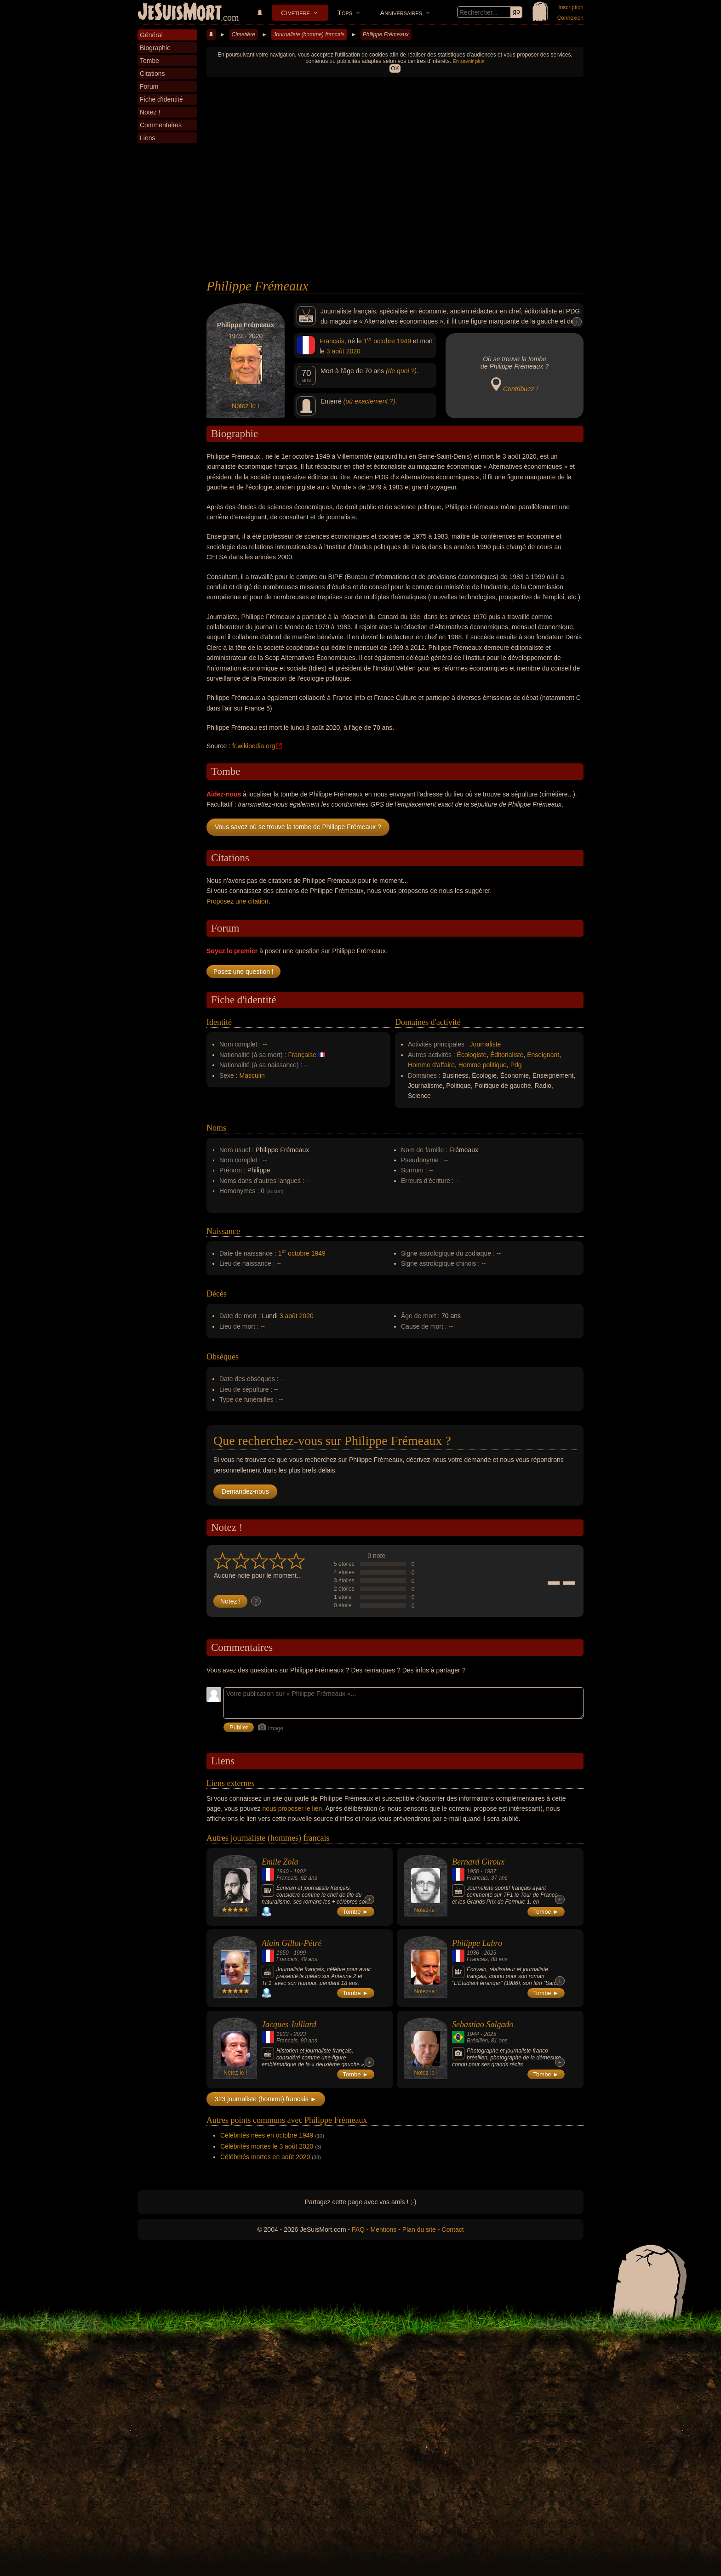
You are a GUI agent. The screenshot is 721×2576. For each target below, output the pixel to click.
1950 (473, 1871)
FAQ (358, 2229)
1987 (490, 1871)
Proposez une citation (237, 901)
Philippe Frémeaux (386, 34)
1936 (473, 1953)
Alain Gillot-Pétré (291, 1943)
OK (395, 68)
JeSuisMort (179, 13)
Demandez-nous (245, 1491)
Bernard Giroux (478, 1861)
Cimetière (295, 13)
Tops (345, 13)
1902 (299, 1871)
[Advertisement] (395, 209)
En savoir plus (468, 61)
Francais (332, 341)
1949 (404, 341)
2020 (353, 351)
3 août (335, 351)
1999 (299, 1953)
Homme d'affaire (431, 1065)
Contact (452, 2229)
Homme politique (482, 1065)
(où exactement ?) (369, 401)
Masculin (252, 1075)
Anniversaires (401, 13)
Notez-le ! (245, 405)
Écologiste (472, 1054)
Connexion (570, 18)
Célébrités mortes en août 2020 (265, 2157)
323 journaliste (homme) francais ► (266, 2099)
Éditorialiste (506, 1054)
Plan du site (419, 2229)
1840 (282, 1871)
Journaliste (485, 1044)
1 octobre (379, 341)
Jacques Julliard (289, 2024)
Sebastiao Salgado (483, 2024)
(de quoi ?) (401, 371)
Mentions (383, 2229)
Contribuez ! (520, 388)
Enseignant (543, 1054)
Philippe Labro (477, 1943)
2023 (299, 2034)
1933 (282, 2034)
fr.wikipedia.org (253, 746)
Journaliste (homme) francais (308, 34)
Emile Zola (280, 1861)
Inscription (571, 7)
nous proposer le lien (292, 1808)
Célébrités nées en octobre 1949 (266, 2135)
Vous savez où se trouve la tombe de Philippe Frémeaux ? (298, 826)
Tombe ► (356, 1911)
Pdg (516, 1065)
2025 (490, 1953)
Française (302, 1054)
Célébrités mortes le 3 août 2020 (266, 2146)
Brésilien (477, 2040)
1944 (473, 2034)
